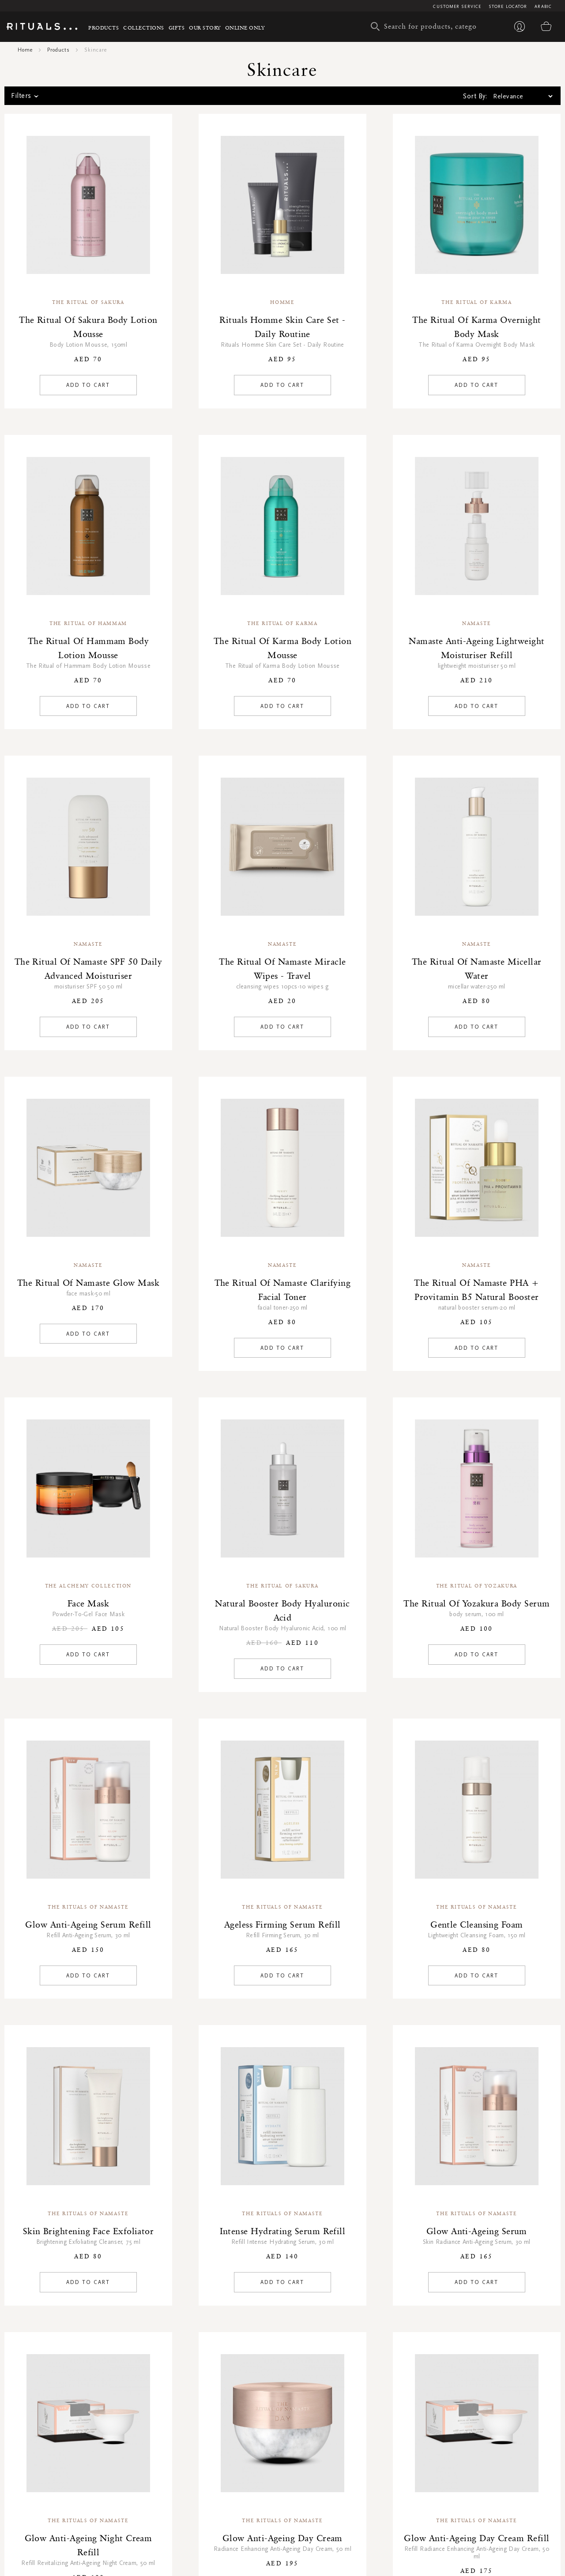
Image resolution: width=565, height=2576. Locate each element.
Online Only (245, 27)
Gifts (177, 27)
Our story (205, 27)
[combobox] (426, 26)
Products (103, 27)
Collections (143, 27)
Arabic (543, 6)
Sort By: (475, 96)
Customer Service (457, 6)
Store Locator (508, 6)
